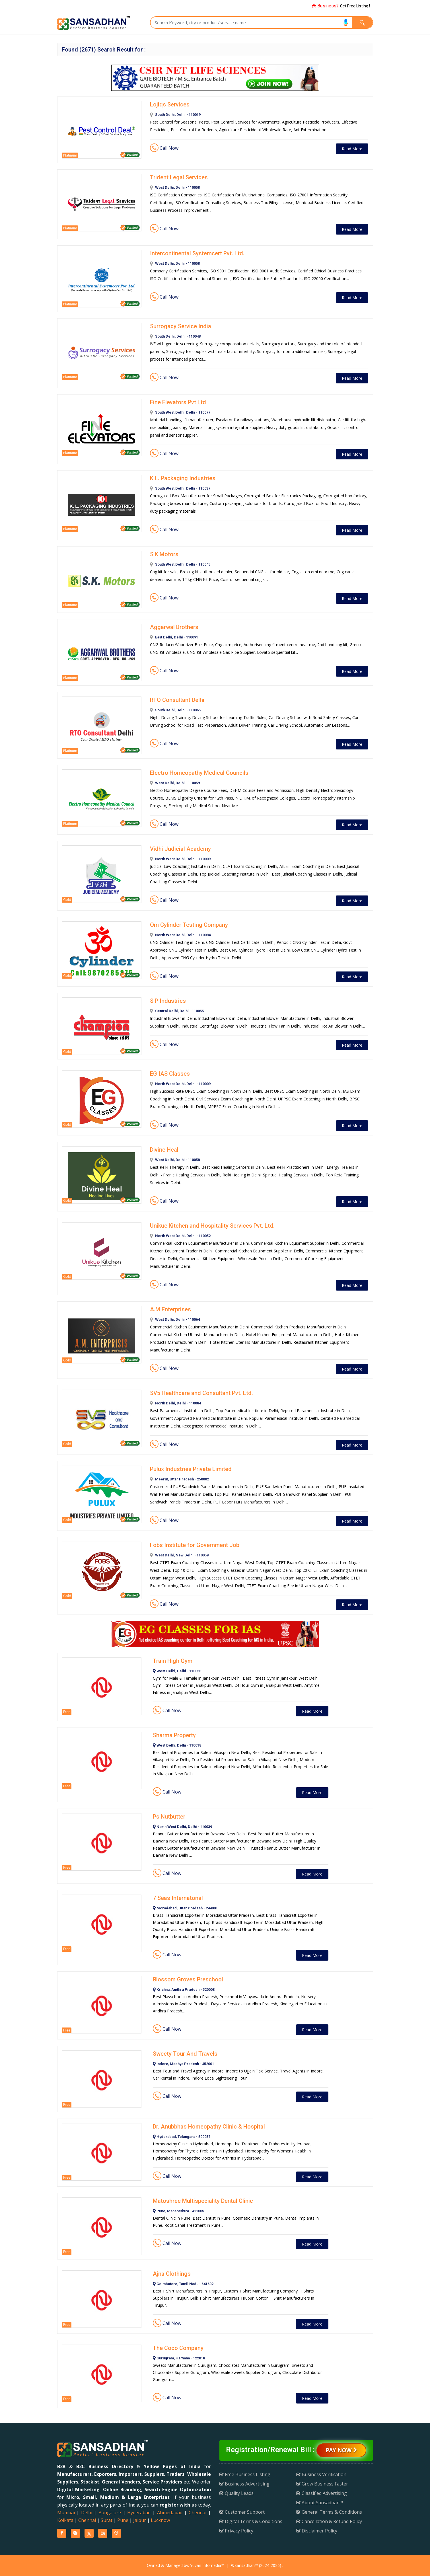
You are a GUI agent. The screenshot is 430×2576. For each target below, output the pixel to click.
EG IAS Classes (170, 1073)
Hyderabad (139, 2512)
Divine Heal (164, 1149)
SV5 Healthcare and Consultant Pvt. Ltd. (201, 1393)
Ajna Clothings (172, 2273)
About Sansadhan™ (319, 2502)
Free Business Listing (244, 2474)
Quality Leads (236, 2493)
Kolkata (65, 2520)
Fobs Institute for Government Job (194, 1545)
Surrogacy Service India (180, 326)
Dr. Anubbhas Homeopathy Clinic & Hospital (209, 2126)
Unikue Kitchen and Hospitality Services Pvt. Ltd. (212, 1225)
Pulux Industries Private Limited (191, 1469)
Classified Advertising (321, 2493)
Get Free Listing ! (341, 6)
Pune (122, 2520)
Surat (106, 2520)
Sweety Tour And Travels (185, 2053)
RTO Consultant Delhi (177, 700)
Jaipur (139, 2520)
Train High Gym (172, 1660)
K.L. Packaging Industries (182, 478)
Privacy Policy (236, 2531)
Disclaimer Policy (316, 2531)
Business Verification (321, 2474)
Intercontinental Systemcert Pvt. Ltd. (197, 253)
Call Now (164, 148)
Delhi (86, 2512)
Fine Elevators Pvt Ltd (178, 402)
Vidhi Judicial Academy (180, 848)
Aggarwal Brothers (174, 627)
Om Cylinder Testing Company (189, 924)
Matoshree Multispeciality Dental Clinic (203, 2200)
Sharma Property (174, 1735)
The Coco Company (178, 2348)
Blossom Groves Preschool (188, 1979)
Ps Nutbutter (169, 1816)
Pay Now (341, 2450)
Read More (352, 148)
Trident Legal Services (179, 177)
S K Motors (164, 554)
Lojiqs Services (170, 104)
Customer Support (242, 2512)
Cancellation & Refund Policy (329, 2521)
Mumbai (66, 2512)
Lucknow (160, 2520)
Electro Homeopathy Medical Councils (199, 772)
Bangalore (109, 2512)
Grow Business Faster (322, 2484)
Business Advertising (244, 2484)
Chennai (197, 2512)
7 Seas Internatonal (178, 1898)
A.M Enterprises (170, 1309)
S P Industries (168, 1000)
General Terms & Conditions (329, 2512)
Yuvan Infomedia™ (207, 2565)
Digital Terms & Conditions (250, 2521)
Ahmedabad (169, 2512)
